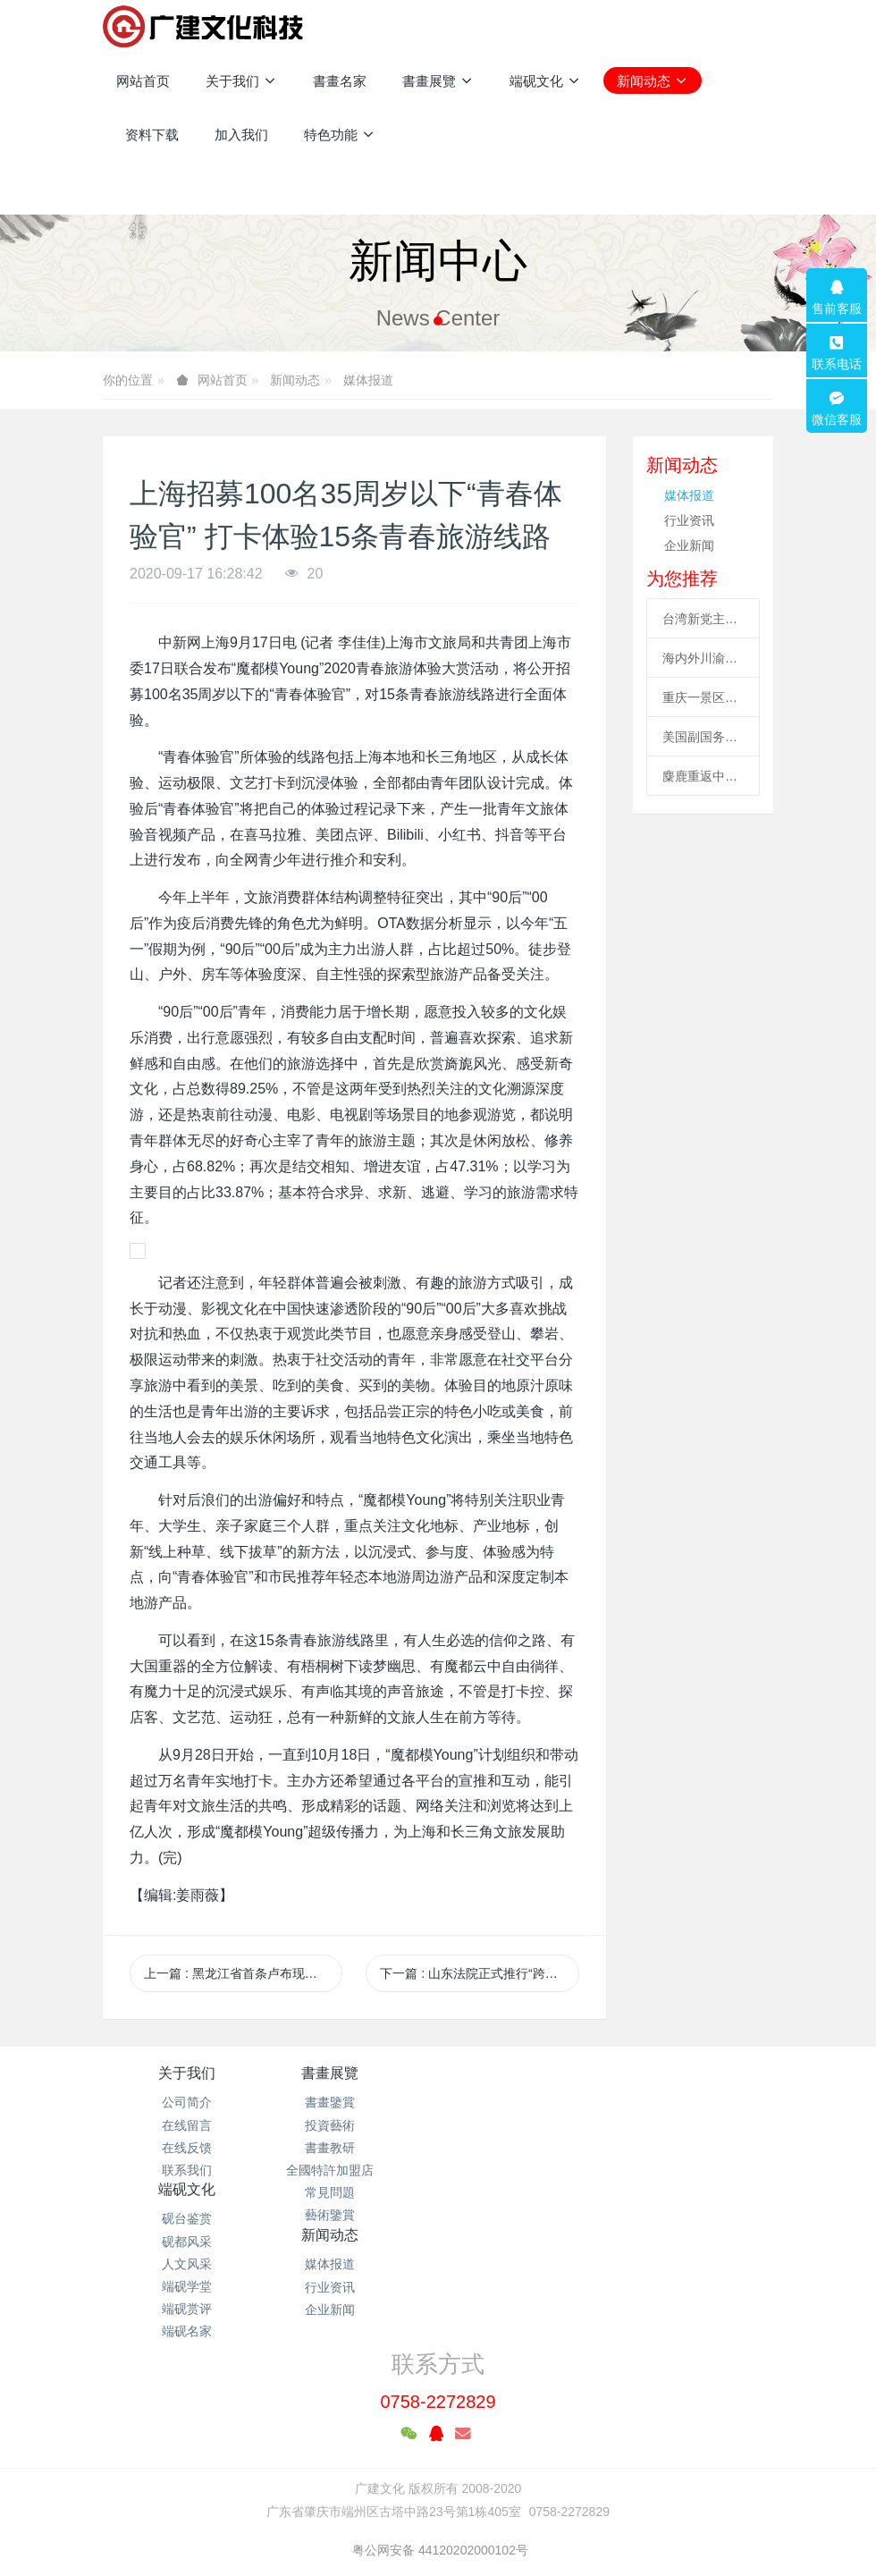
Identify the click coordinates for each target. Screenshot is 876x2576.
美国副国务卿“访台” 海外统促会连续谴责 (703, 737)
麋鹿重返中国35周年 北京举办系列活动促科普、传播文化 (703, 776)
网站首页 (143, 81)
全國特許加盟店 (354, 2170)
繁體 (438, 2533)
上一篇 (243, 1973)
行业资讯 (689, 520)
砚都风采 (522, 2125)
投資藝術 (354, 2125)
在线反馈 (187, 2148)
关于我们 (186, 2073)
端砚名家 (522, 2215)
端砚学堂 (522, 2170)
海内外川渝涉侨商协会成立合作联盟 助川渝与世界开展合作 (703, 658)
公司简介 (187, 2102)
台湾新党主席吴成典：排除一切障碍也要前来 (703, 619)
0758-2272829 (437, 2284)
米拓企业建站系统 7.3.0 (450, 2500)
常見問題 (354, 2192)
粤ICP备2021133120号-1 (438, 2477)
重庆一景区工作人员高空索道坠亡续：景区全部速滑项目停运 (703, 697)
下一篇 (479, 1973)
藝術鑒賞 (354, 2215)
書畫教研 (354, 2148)
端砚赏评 (522, 2192)
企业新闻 (689, 545)
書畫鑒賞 (354, 2102)
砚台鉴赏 (522, 2102)
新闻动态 (295, 380)
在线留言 (187, 2125)
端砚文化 (522, 2073)
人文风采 (522, 2148)
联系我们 (187, 2170)
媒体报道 (368, 380)
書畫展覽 (354, 2073)
